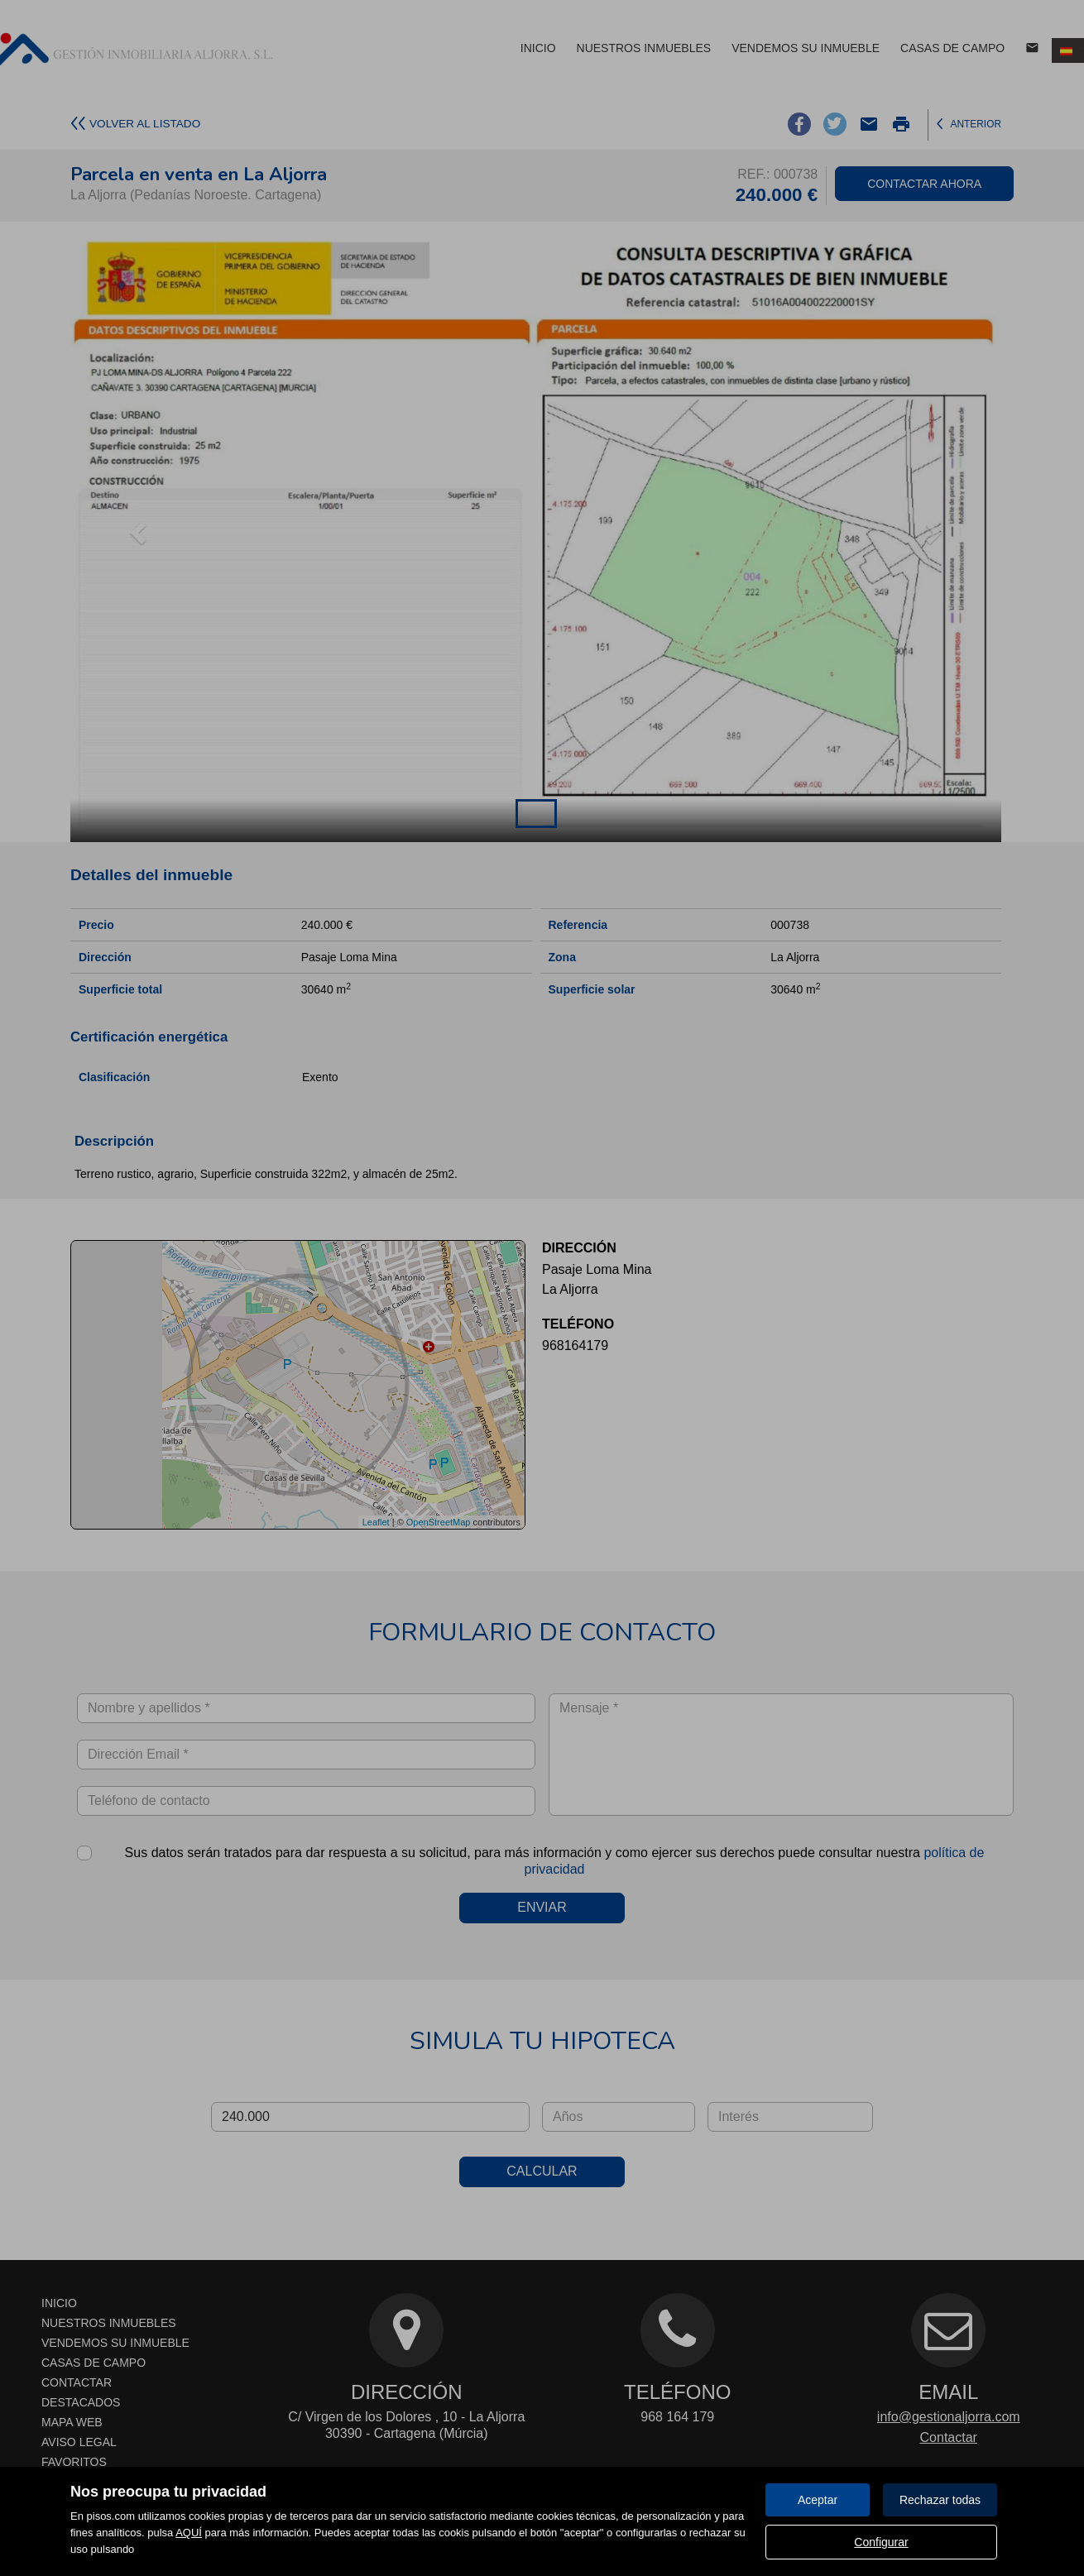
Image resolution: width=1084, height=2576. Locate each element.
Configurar (881, 2542)
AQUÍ (188, 2532)
